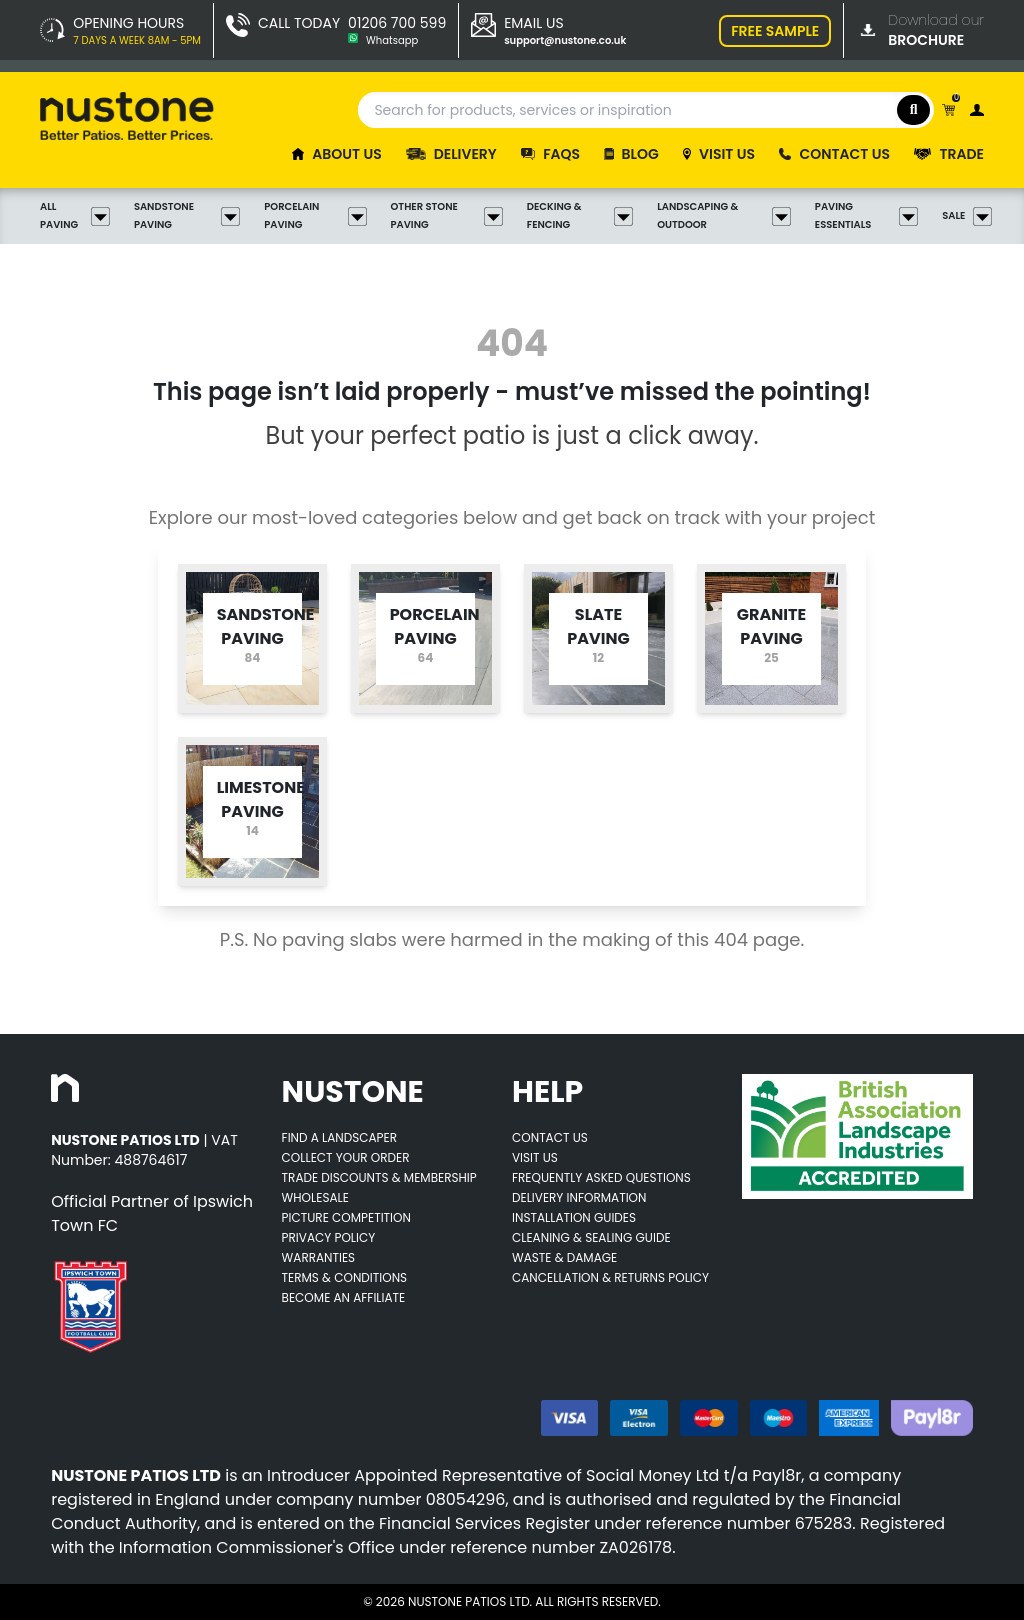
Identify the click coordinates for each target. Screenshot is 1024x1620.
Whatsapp (392, 40)
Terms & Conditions (345, 1277)
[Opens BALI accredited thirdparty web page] (857, 1136)
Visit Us (535, 1157)
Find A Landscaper (339, 1137)
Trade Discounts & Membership (379, 1177)
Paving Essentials (866, 215)
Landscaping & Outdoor (724, 215)
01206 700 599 (397, 23)
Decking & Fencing (580, 215)
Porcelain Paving (315, 215)
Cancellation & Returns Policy (610, 1277)
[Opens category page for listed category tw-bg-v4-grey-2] (252, 638)
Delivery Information (579, 1197)
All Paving (75, 215)
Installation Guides (574, 1217)
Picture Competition (346, 1217)
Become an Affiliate (344, 1297)
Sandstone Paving (187, 215)
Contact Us (550, 1137)
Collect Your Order (346, 1157)
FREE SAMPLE (775, 31)
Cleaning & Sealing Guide (591, 1237)
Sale (963, 216)
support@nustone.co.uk (565, 40)
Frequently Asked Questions (601, 1177)
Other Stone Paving (447, 215)
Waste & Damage (564, 1257)
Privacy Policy (329, 1237)
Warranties (319, 1257)
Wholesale (315, 1197)
